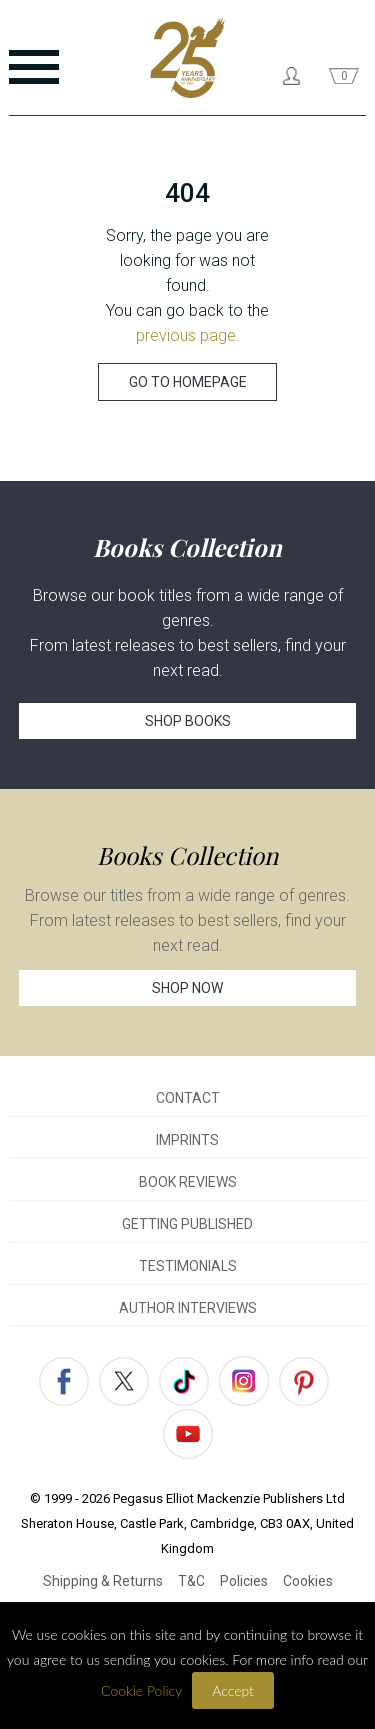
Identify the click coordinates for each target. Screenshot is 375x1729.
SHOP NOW (187, 988)
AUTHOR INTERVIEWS (188, 1308)
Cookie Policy (141, 1690)
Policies (244, 1581)
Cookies (308, 1581)
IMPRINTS (187, 1140)
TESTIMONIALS (188, 1266)
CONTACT (188, 1098)
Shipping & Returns (103, 1581)
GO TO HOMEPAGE (188, 382)
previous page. (188, 335)
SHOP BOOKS (188, 721)
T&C (191, 1581)
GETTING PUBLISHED (187, 1224)
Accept (233, 1690)
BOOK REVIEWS (188, 1182)
